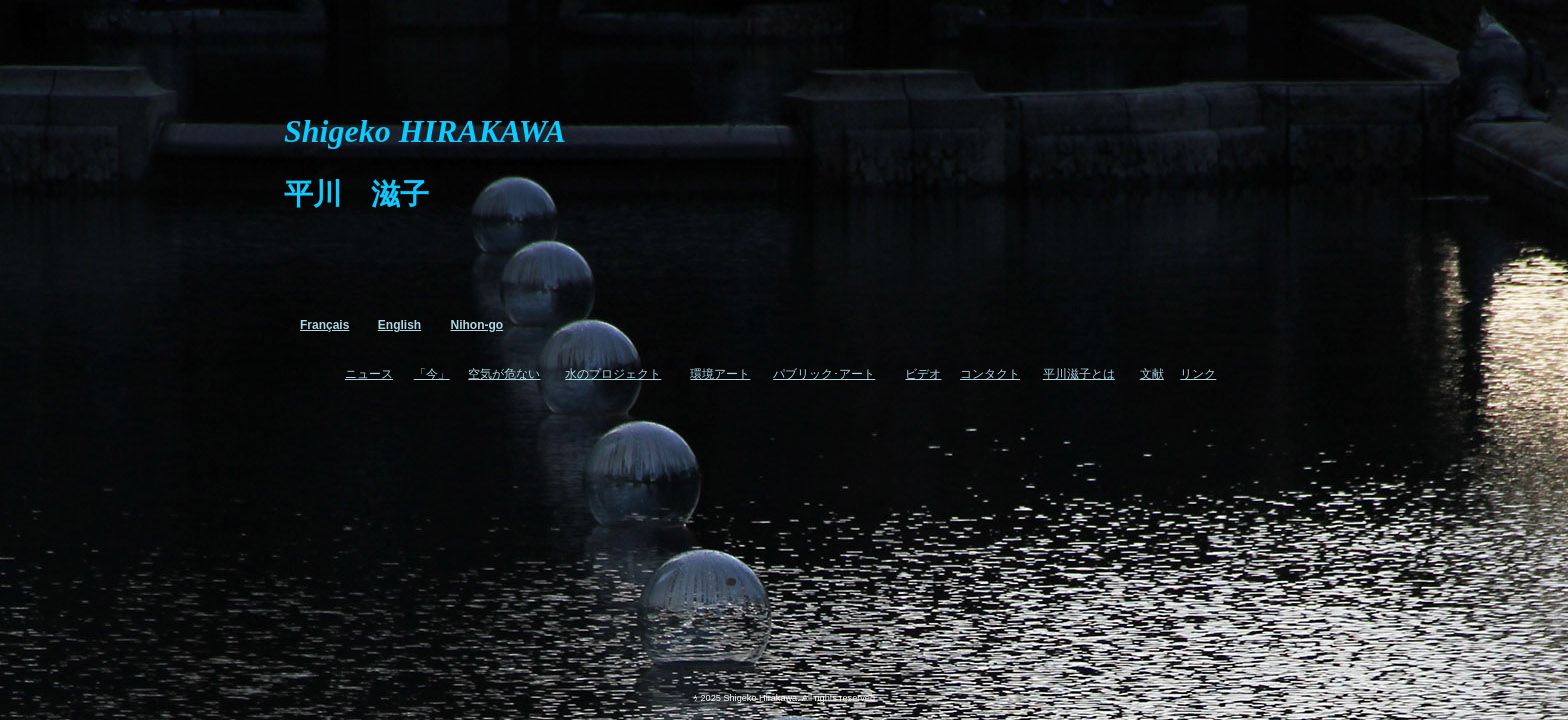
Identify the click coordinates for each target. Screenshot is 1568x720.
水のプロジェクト (613, 374)
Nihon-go (477, 325)
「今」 (432, 374)
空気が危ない (504, 374)
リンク (1198, 374)
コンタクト (990, 374)
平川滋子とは (1079, 374)
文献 (1152, 374)
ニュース (369, 374)
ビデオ (923, 374)
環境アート (720, 374)
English (399, 325)
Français (324, 325)
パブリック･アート (824, 374)
